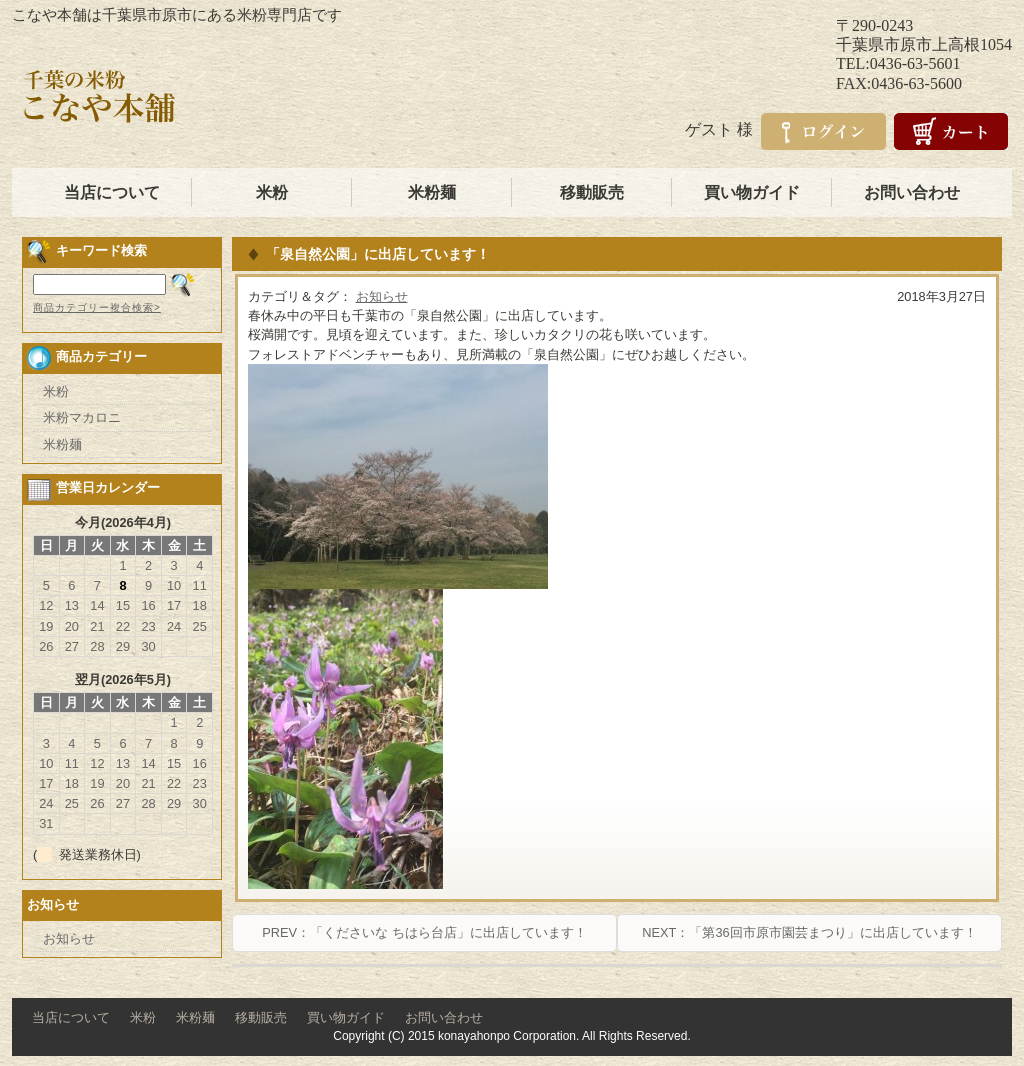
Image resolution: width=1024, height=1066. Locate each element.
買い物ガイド (752, 192)
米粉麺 (432, 192)
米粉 (272, 192)
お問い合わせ (912, 192)
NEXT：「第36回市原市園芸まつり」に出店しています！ (809, 932)
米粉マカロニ (82, 417)
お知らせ (382, 296)
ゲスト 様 (719, 129)
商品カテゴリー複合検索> (97, 307)
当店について (112, 192)
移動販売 (592, 192)
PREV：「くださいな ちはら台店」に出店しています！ (424, 932)
